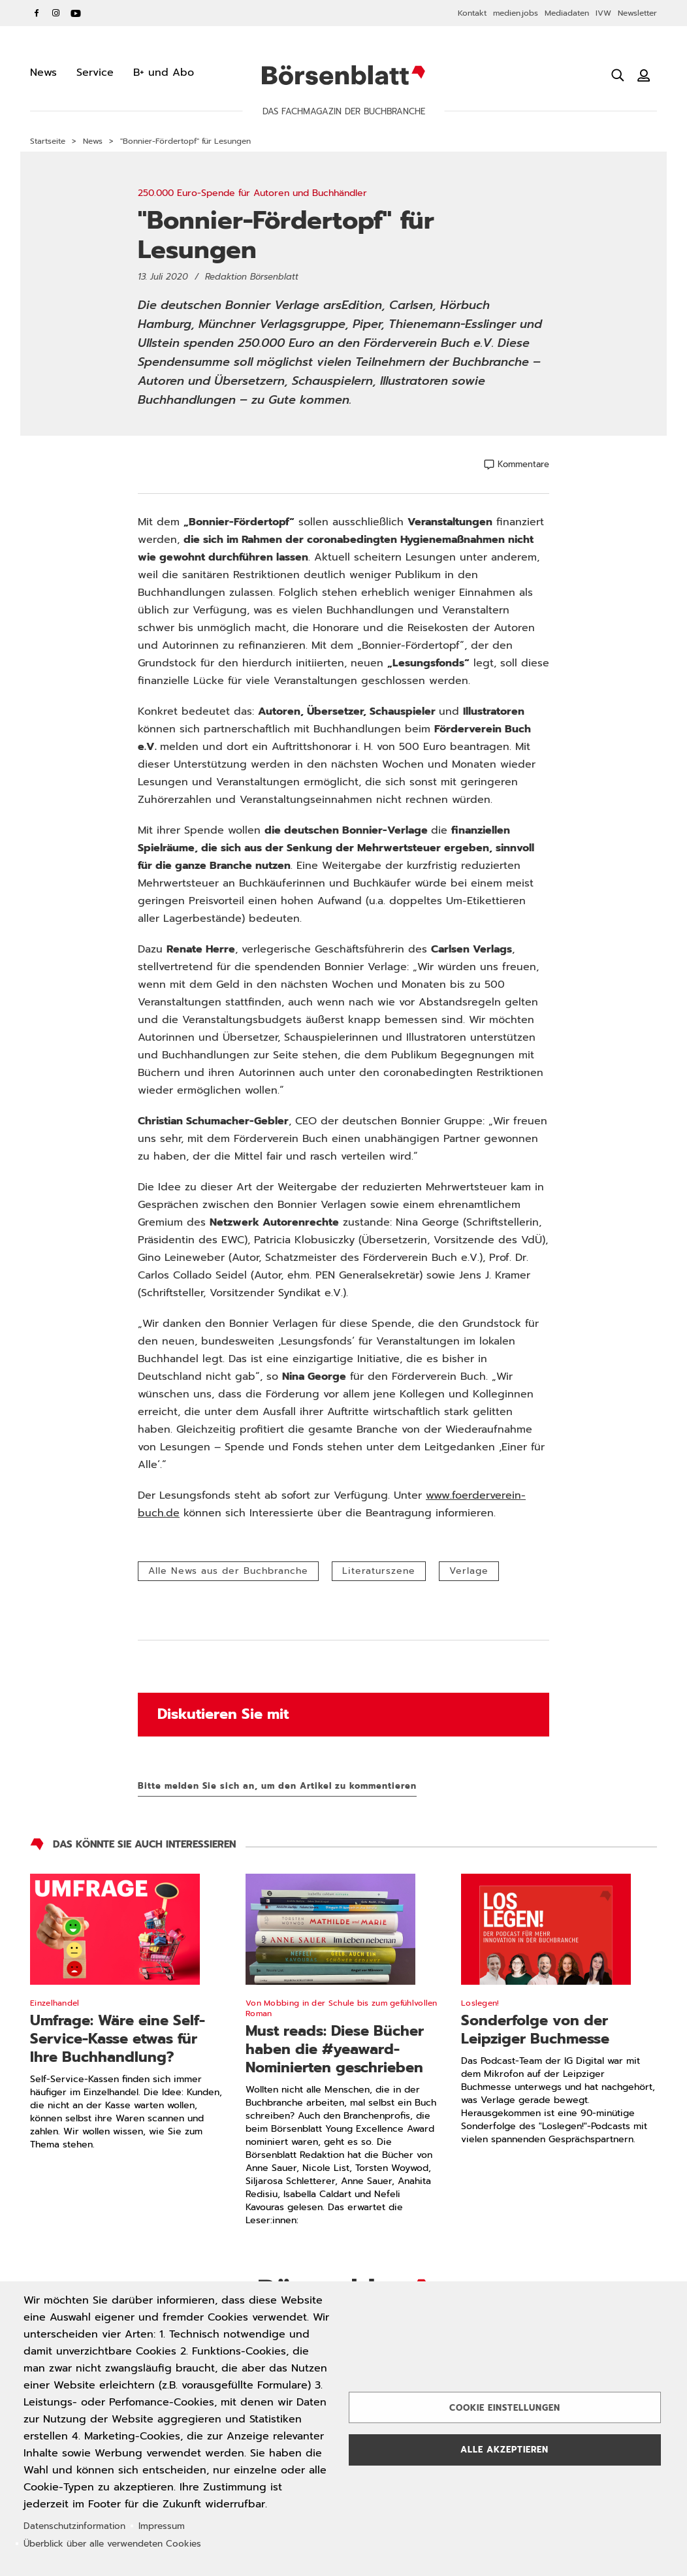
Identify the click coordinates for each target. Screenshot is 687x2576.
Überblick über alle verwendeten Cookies (112, 2544)
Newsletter (637, 13)
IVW (603, 13)
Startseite (47, 141)
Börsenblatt (343, 75)
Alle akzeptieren (504, 2449)
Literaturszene (378, 1571)
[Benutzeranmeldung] (644, 75)
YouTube (75, 13)
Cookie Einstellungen (504, 2408)
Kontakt (472, 13)
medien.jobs (515, 13)
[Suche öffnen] (618, 75)
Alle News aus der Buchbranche (228, 1571)
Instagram (56, 13)
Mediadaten (567, 13)
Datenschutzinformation (74, 2526)
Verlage (468, 1571)
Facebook (36, 13)
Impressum (161, 2526)
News (93, 141)
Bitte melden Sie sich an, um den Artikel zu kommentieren (277, 1786)
